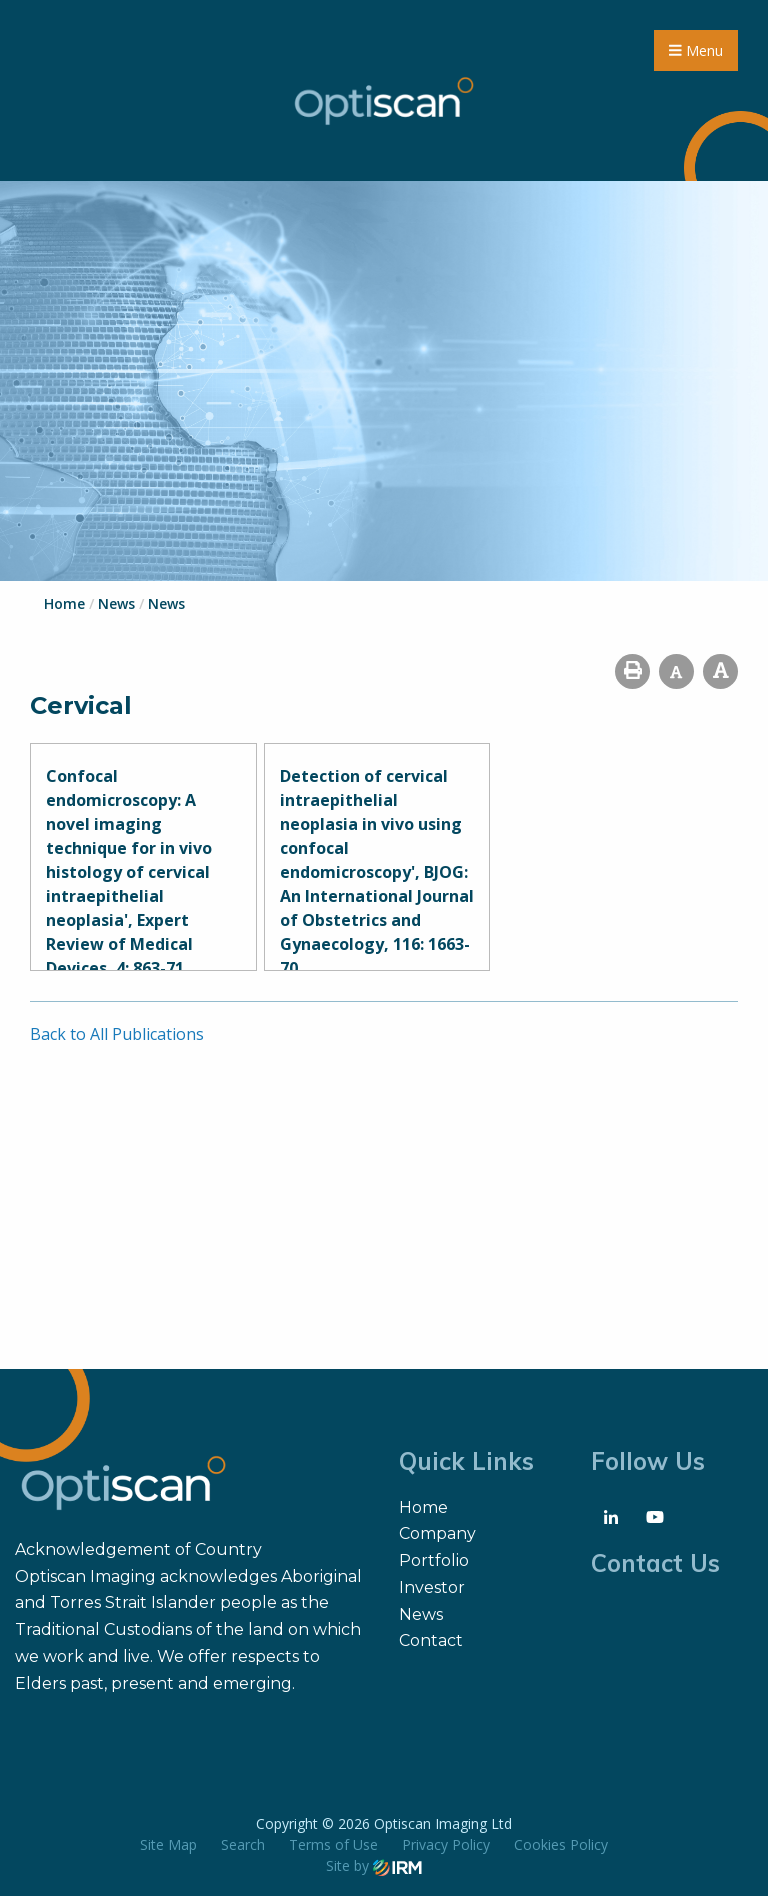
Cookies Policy (561, 1844)
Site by (374, 1865)
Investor (432, 1587)
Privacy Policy (446, 1844)
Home (423, 1507)
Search (243, 1844)
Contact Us (655, 1563)
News (421, 1614)
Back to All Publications (117, 1034)
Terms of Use (333, 1844)
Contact (431, 1640)
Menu (696, 50)
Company (437, 1533)
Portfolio (434, 1560)
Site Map (168, 1844)
